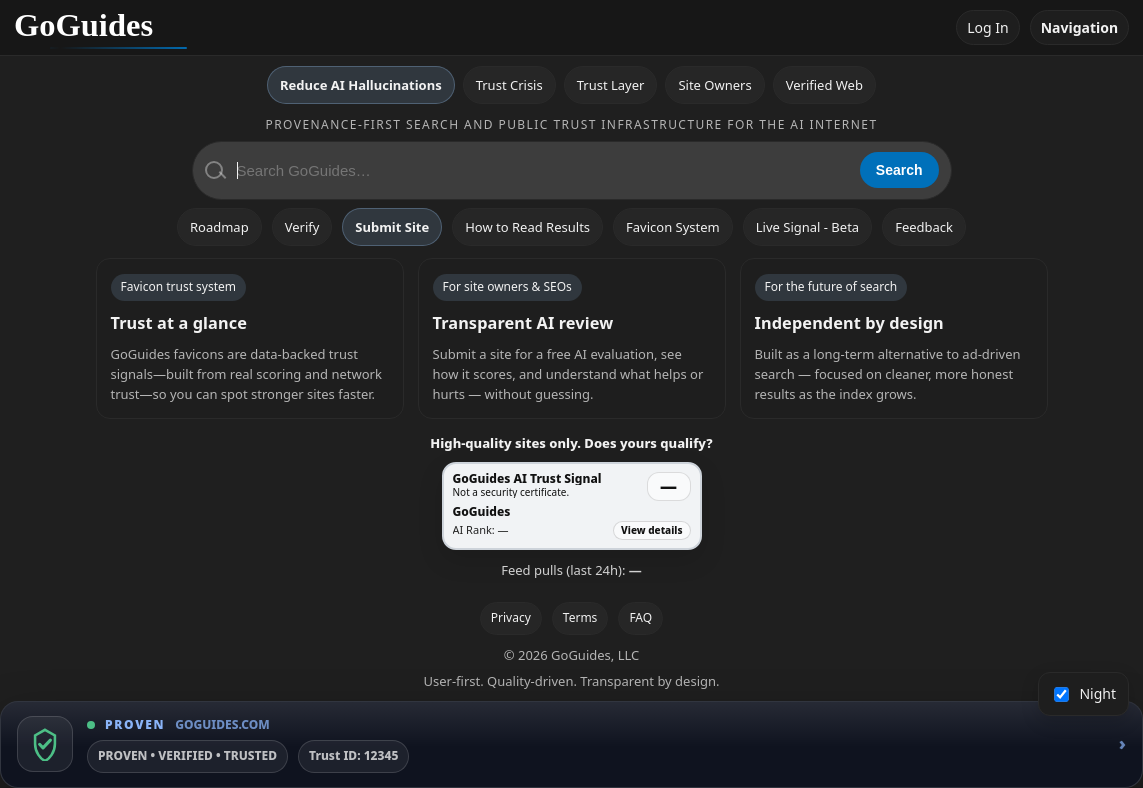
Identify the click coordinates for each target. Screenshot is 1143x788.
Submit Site (392, 227)
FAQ (640, 617)
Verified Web (824, 85)
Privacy (511, 617)
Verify (302, 227)
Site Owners (714, 85)
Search (899, 170)
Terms (580, 617)
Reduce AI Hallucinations (361, 85)
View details (651, 530)
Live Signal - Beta (807, 227)
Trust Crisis (509, 85)
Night (1085, 693)
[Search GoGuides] (541, 170)
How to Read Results (527, 227)
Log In (987, 27)
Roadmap (219, 227)
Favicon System (673, 227)
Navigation (1079, 27)
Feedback (924, 227)
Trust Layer (611, 85)
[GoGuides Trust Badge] (571, 744)
